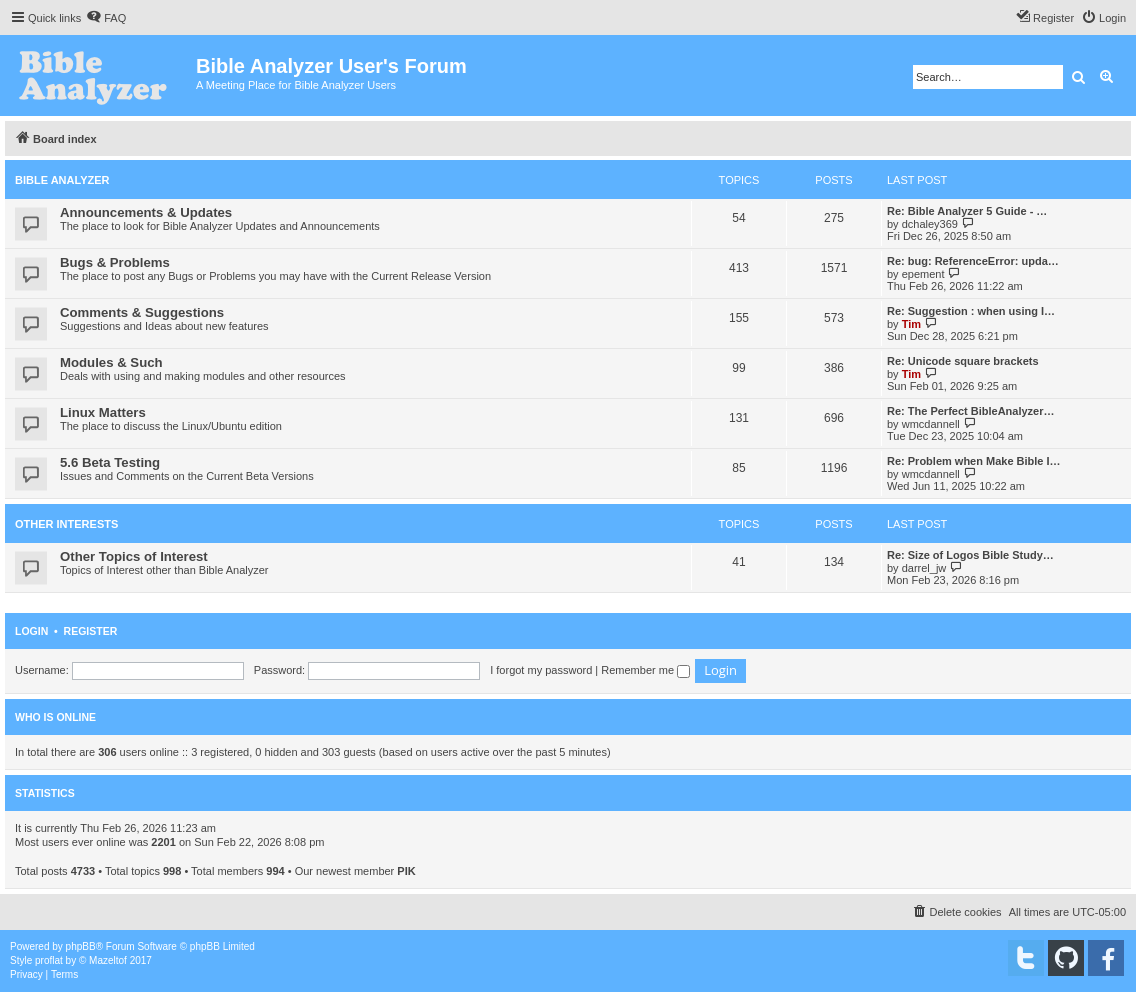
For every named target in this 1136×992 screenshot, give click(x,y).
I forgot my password (541, 670)
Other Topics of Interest (134, 556)
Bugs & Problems (115, 262)
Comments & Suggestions (142, 312)
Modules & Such (111, 362)
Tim (911, 324)
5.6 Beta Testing (110, 462)
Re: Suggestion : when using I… (971, 311)
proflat (49, 960)
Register (91, 631)
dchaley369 (930, 224)
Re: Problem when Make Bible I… (974, 461)
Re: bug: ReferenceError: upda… (973, 261)
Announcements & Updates (146, 212)
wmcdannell (931, 424)
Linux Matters (103, 412)
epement (923, 274)
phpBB (81, 946)
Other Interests (66, 524)
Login (31, 631)
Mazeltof (108, 960)
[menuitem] (106, 18)
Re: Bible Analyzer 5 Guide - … (967, 211)
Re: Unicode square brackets (963, 361)
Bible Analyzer (62, 180)
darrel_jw (924, 568)
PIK (406, 871)
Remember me (645, 670)
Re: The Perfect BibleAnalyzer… (971, 411)
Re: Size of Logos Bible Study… (970, 555)
